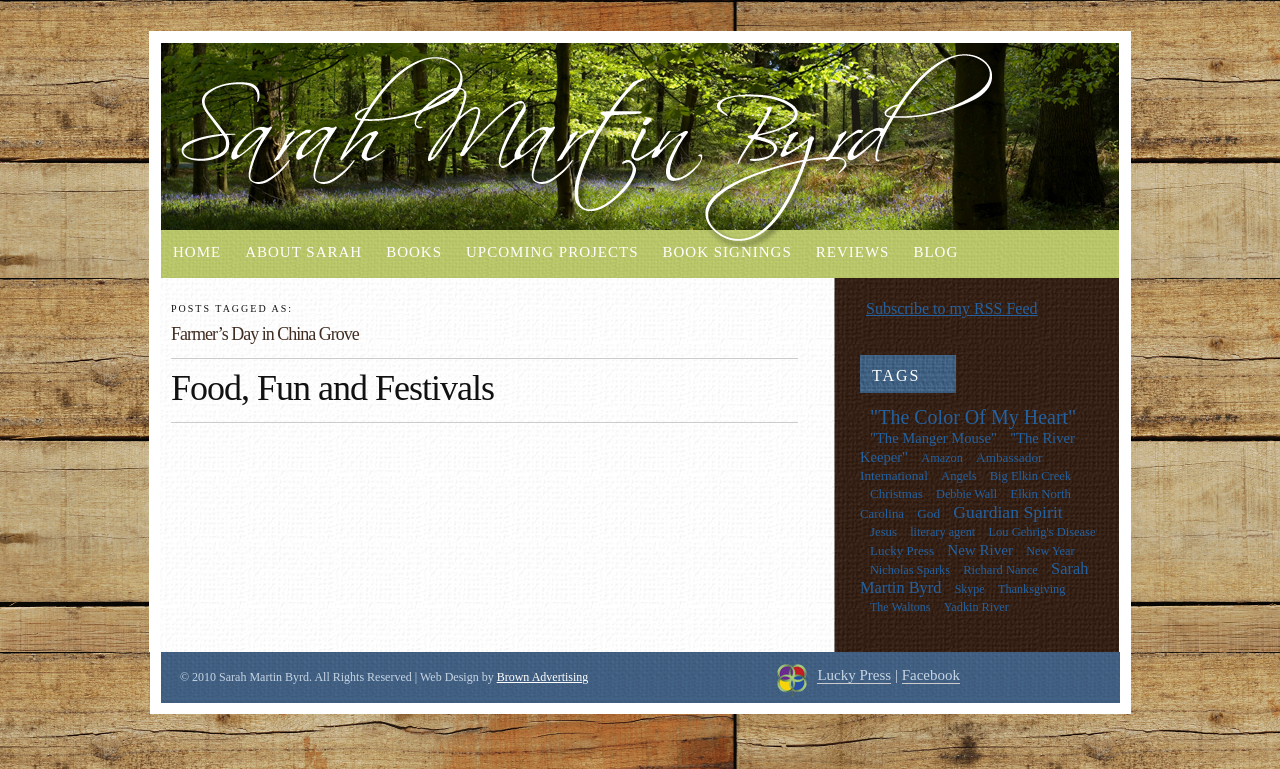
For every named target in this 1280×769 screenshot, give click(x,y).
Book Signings (726, 252)
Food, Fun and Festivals (332, 388)
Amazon (942, 458)
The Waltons (900, 607)
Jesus (883, 532)
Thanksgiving (1031, 589)
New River (980, 550)
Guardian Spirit (1007, 512)
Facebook (931, 675)
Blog (935, 252)
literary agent (942, 532)
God (928, 513)
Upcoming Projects (552, 252)
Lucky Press (902, 550)
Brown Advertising (543, 677)
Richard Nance (1000, 570)
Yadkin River (976, 607)
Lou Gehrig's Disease (1041, 532)
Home (197, 252)
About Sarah (303, 252)
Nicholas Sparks (910, 570)
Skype (970, 589)
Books (414, 252)
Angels (958, 476)
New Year (1050, 551)
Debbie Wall (966, 494)
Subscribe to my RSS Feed (952, 308)
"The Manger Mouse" (933, 438)
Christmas (896, 493)
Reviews (853, 252)
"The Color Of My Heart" (973, 417)
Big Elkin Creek (1030, 476)
